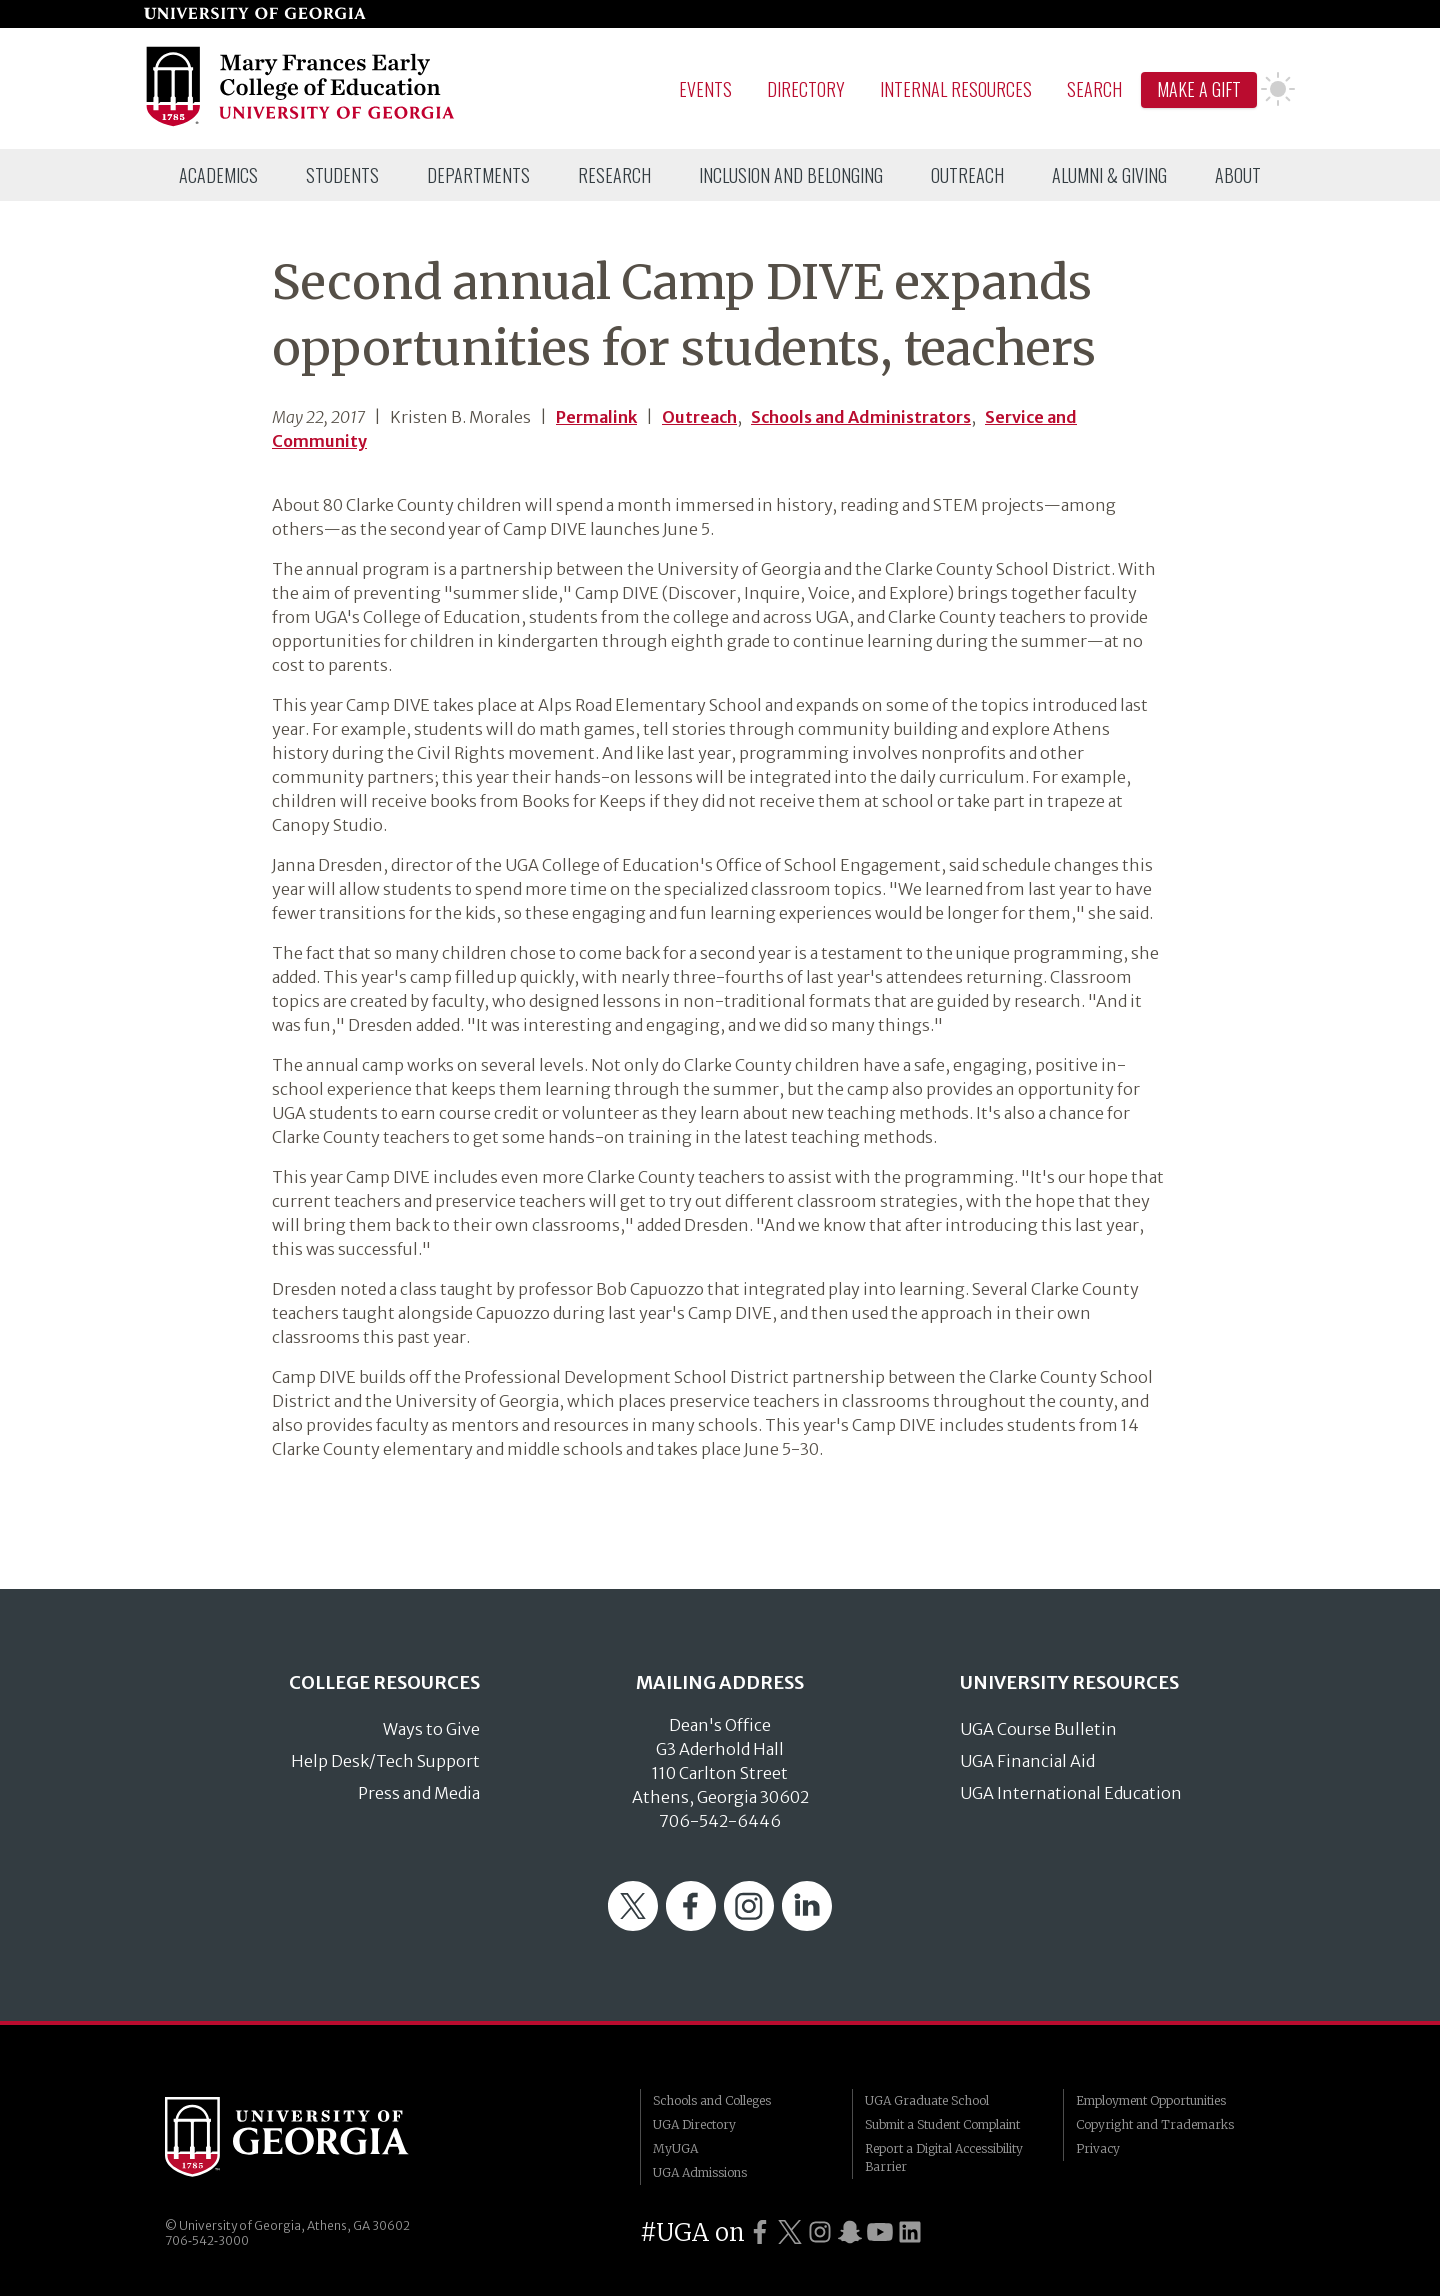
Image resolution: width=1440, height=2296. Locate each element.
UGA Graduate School (927, 2100)
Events (705, 89)
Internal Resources (956, 89)
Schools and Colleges (712, 2100)
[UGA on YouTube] (880, 2232)
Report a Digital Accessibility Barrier (944, 2157)
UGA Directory (694, 2124)
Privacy (1098, 2148)
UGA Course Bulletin (1038, 1729)
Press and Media (419, 1793)
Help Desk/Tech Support (385, 1761)
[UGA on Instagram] (820, 2232)
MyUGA (675, 2148)
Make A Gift (1199, 89)
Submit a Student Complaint (942, 2124)
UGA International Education (1071, 1793)
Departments (478, 175)
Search (1094, 89)
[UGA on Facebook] (760, 2232)
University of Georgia (315, 2137)
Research (614, 175)
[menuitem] (218, 175)
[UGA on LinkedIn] (910, 2232)
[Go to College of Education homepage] (301, 123)
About (1238, 175)
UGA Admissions (700, 2172)
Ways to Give (431, 1729)
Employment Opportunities (1151, 2100)
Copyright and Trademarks (1155, 2124)
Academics (218, 175)
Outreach (967, 175)
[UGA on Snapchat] (850, 2232)
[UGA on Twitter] (790, 2232)
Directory (806, 89)
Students (342, 175)
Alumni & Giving (1109, 175)
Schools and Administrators (861, 417)
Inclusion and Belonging (791, 175)
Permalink (596, 417)
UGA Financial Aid (1027, 1761)
